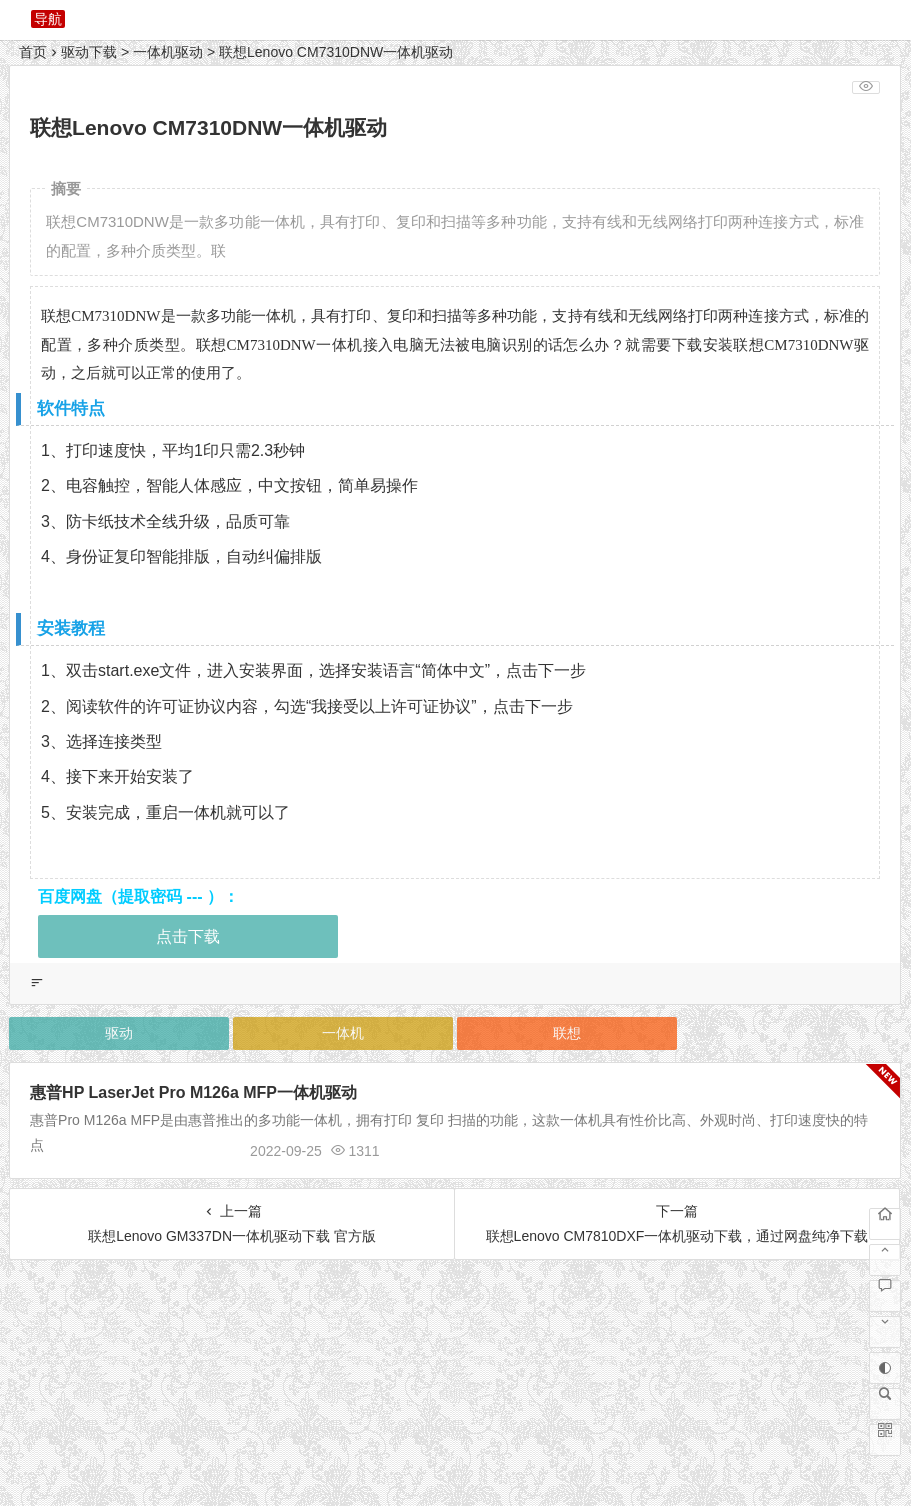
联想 (567, 1033)
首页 (33, 52)
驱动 (119, 1033)
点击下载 (188, 936)
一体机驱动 (168, 52)
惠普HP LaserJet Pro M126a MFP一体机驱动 (193, 1092)
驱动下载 (89, 52)
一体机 (343, 1033)
